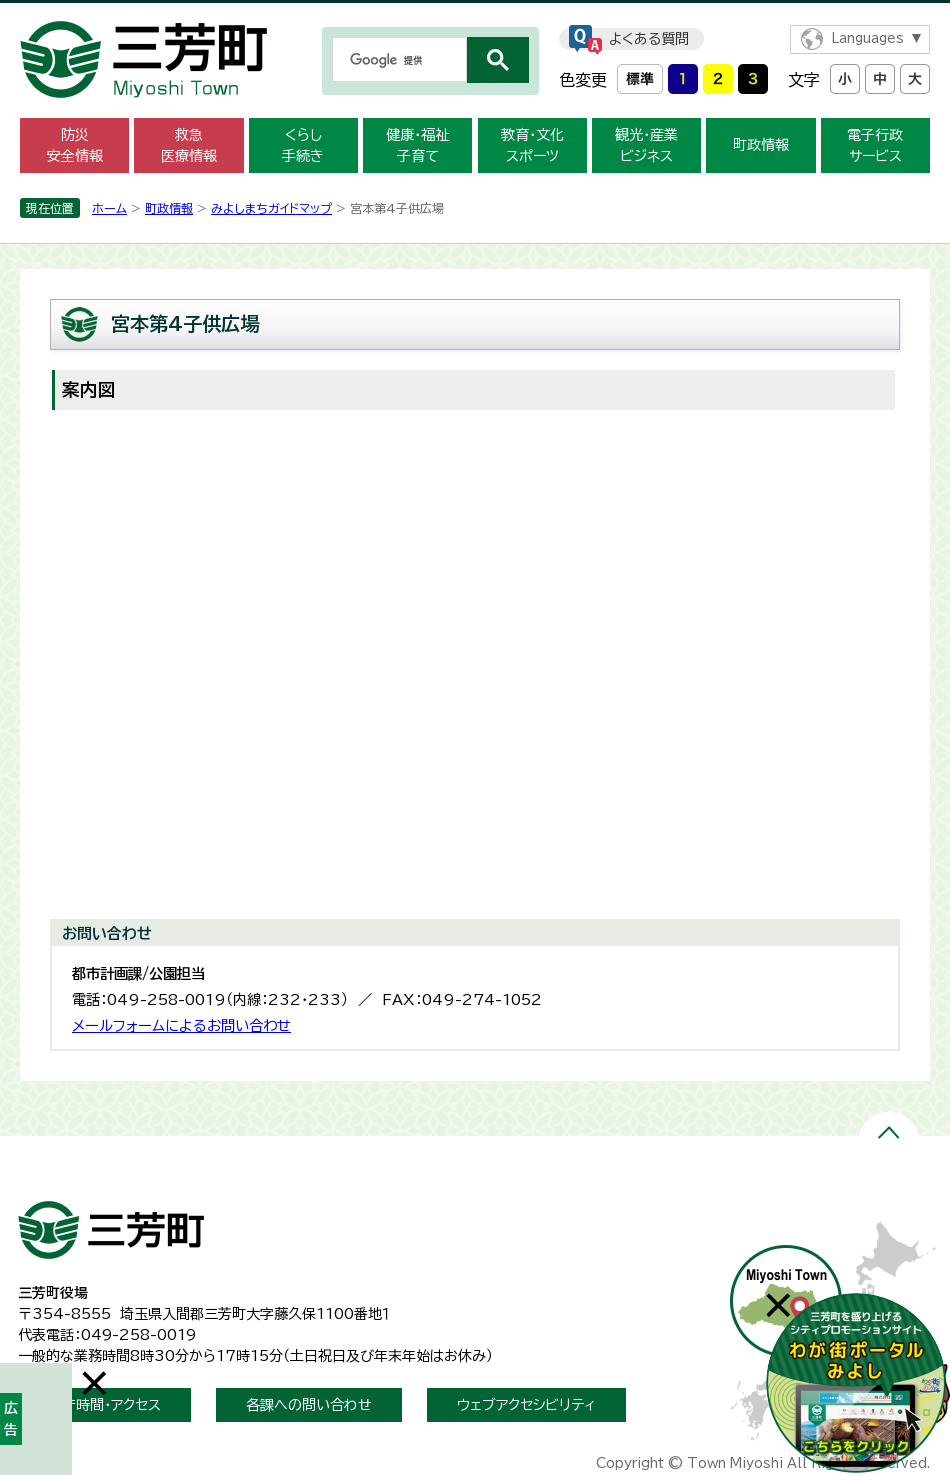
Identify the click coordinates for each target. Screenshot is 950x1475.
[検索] (397, 60)
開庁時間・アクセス (104, 1405)
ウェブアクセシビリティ (526, 1405)
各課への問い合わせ (309, 1405)
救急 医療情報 (189, 145)
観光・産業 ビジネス (646, 145)
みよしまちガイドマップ (271, 208)
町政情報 (761, 145)
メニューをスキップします (475, 13)
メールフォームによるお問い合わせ (181, 1025)
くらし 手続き (303, 145)
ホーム (109, 208)
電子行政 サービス (875, 145)
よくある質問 (649, 39)
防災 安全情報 (75, 145)
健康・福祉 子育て (417, 145)
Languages (867, 38)
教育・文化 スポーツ (532, 145)
